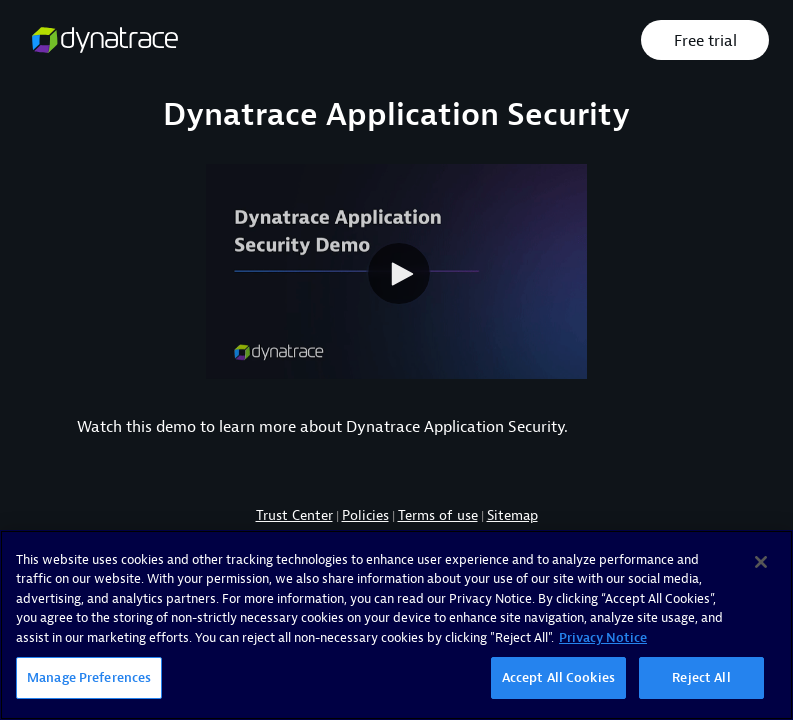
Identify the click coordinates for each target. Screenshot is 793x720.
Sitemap (512, 515)
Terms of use (438, 515)
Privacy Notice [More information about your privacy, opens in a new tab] (603, 637)
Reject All (701, 677)
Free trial (705, 41)
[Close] (761, 562)
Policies (365, 515)
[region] (396, 625)
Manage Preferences (89, 677)
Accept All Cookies (558, 677)
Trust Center (294, 515)
